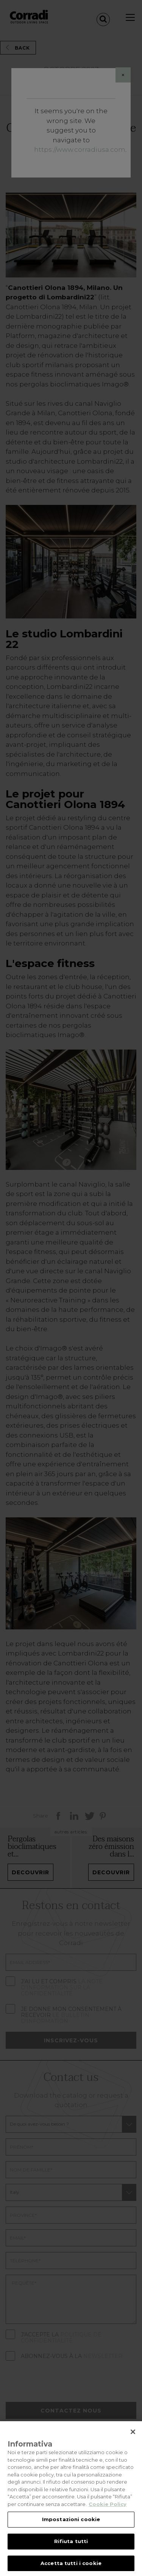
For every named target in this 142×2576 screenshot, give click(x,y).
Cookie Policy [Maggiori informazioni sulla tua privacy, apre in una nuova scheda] (107, 2511)
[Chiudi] (133, 2439)
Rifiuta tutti (71, 2549)
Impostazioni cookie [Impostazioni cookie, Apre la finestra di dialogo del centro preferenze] (71, 2527)
